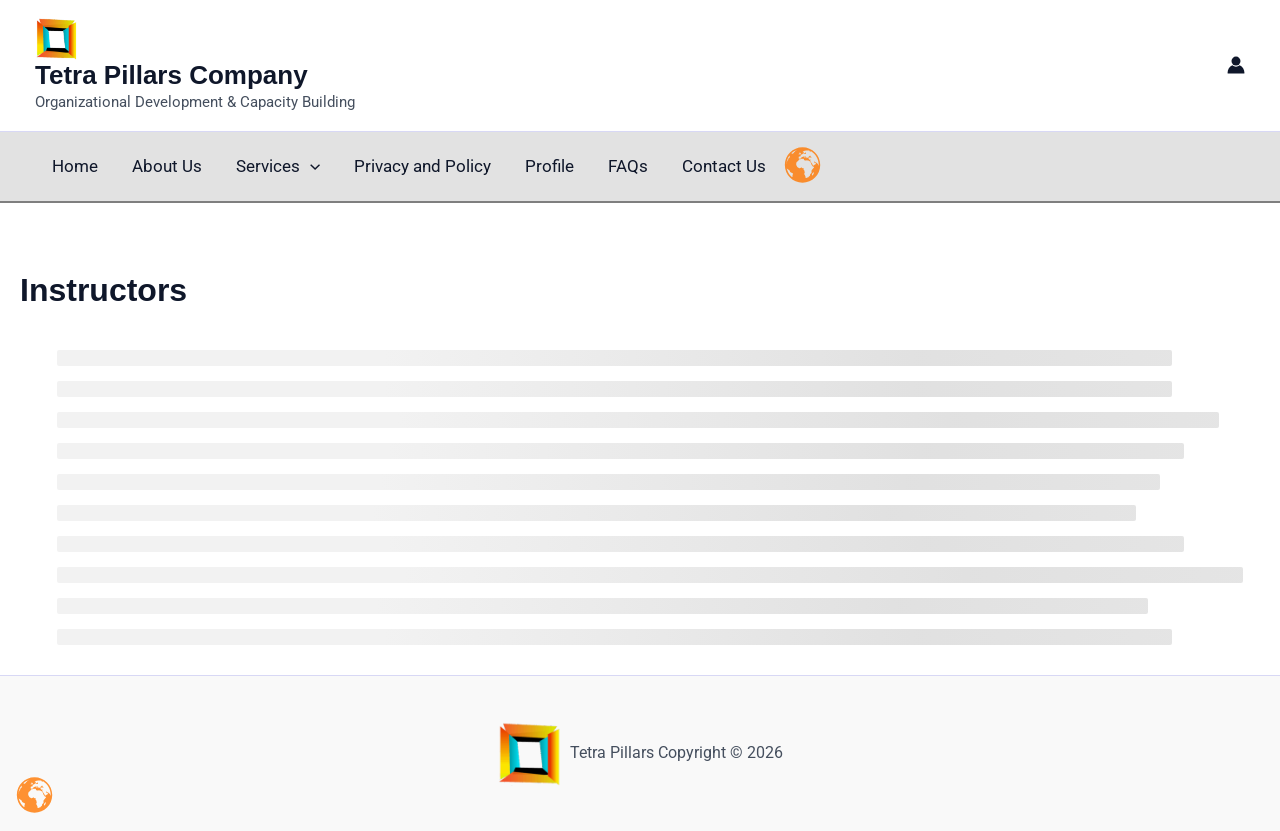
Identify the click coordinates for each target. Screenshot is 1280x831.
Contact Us (724, 166)
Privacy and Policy (422, 166)
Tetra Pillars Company (171, 75)
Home (75, 166)
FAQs (628, 166)
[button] (310, 166)
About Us (167, 166)
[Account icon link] (1236, 65)
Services (278, 166)
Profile (549, 166)
